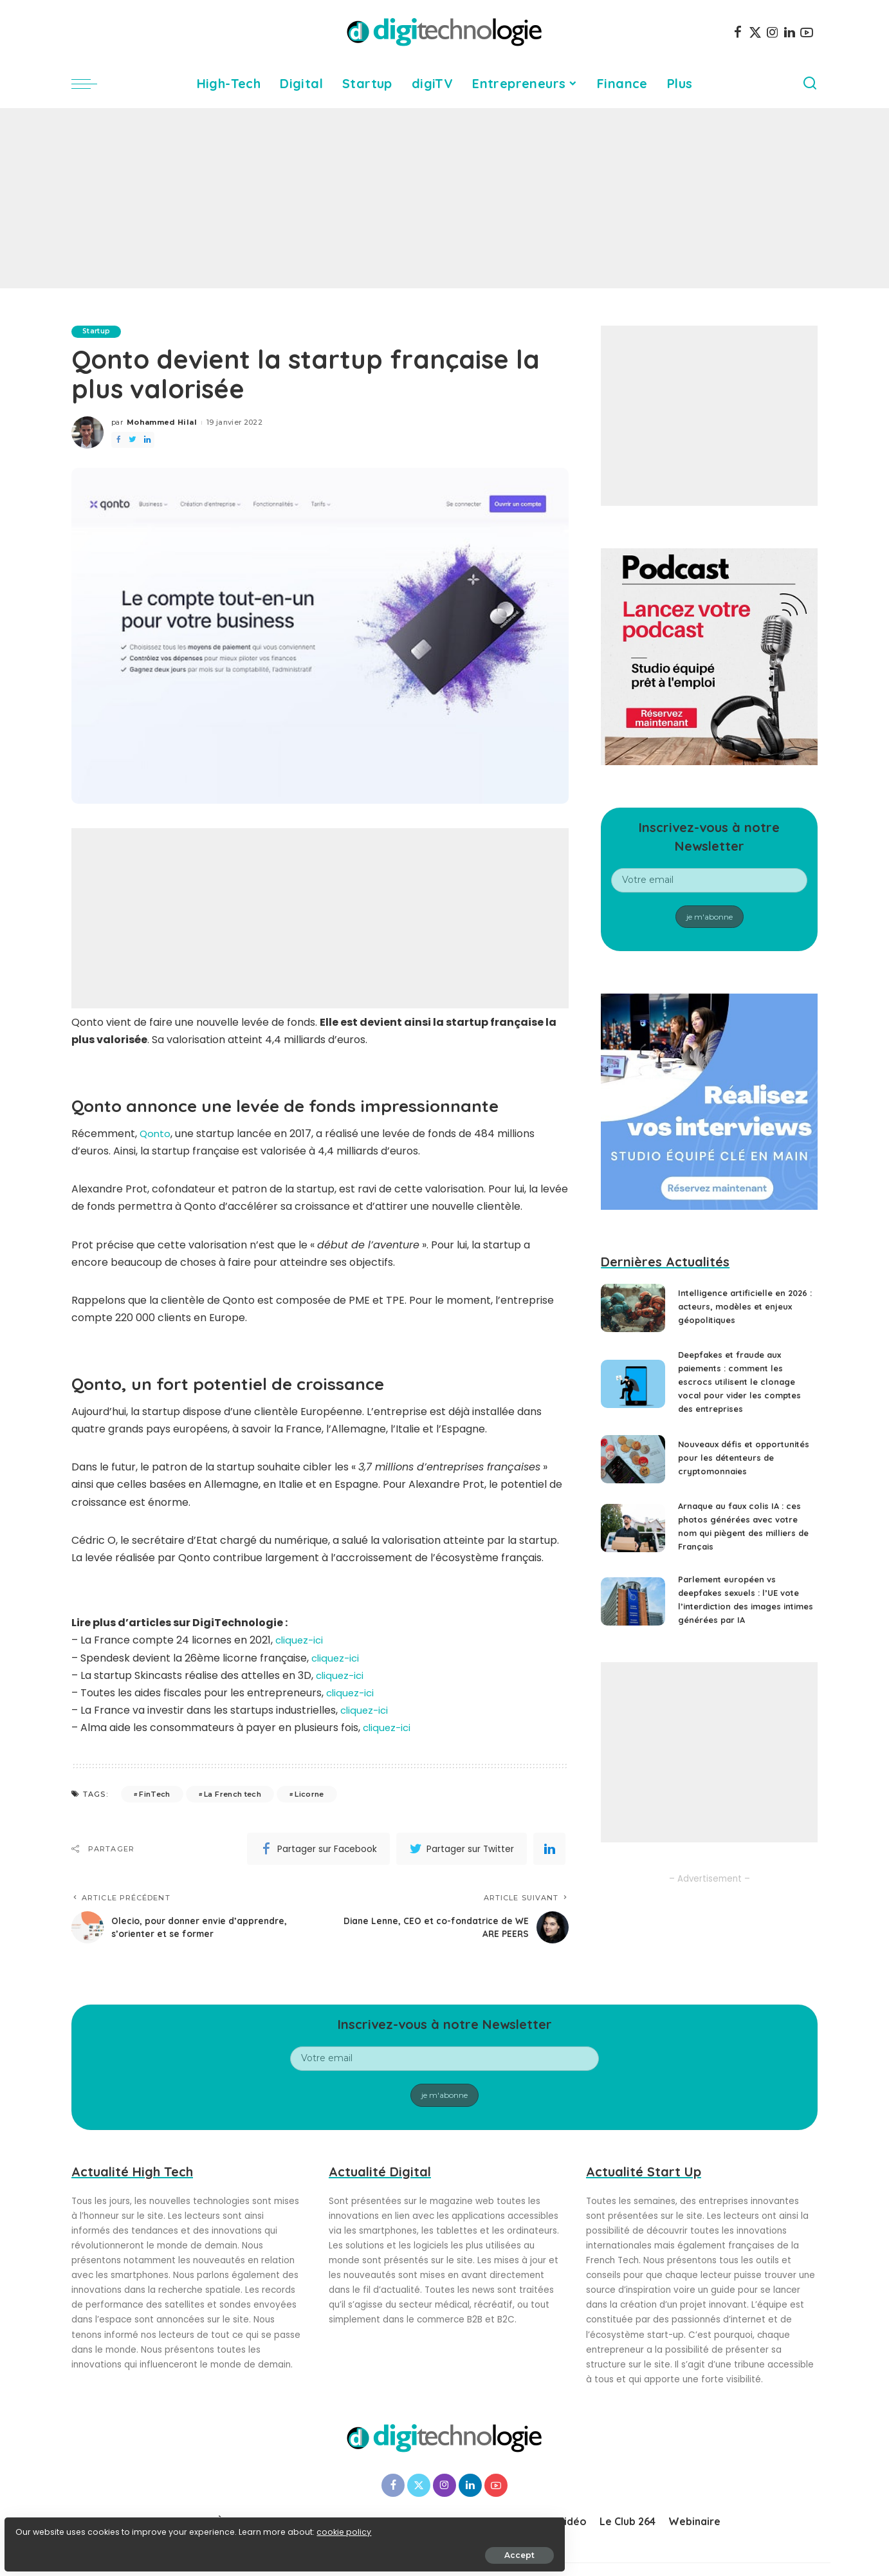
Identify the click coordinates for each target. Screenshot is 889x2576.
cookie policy (50, 2525)
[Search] (810, 83)
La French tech (232, 1794)
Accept (155, 2548)
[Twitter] (755, 32)
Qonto (156, 1133)
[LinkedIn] (790, 32)
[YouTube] (806, 32)
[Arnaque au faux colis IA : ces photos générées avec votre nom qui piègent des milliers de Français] (633, 1537)
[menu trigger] (90, 83)
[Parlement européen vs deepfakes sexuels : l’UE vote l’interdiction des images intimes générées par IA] (633, 1610)
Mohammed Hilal (162, 422)
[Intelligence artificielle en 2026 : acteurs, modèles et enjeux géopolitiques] (633, 1308)
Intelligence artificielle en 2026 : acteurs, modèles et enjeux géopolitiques (738, 1306)
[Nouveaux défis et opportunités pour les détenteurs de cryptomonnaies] (633, 1464)
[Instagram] (772, 32)
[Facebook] (737, 32)
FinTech (154, 1794)
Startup (98, 331)
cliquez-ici (300, 1640)
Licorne (309, 1794)
